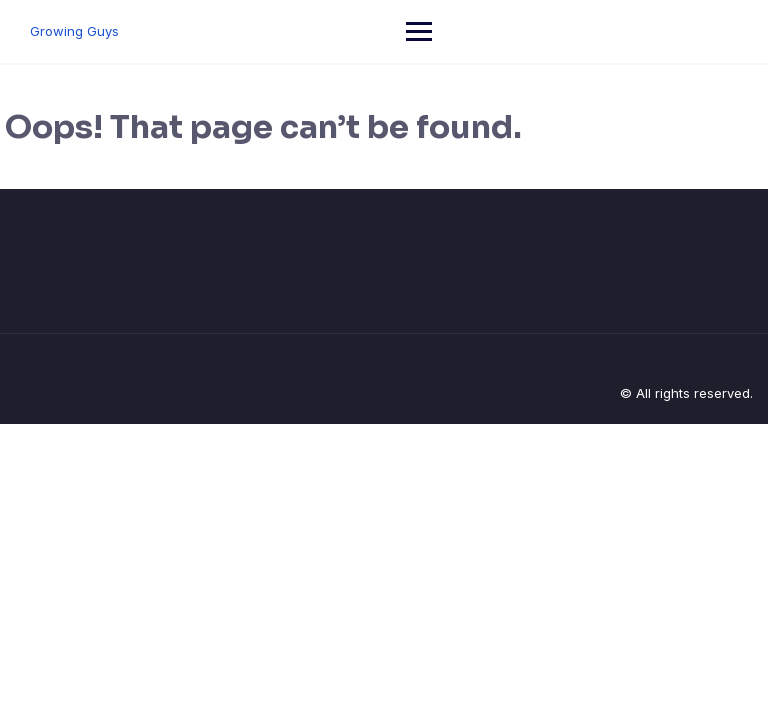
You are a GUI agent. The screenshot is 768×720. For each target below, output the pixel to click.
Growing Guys (74, 31)
